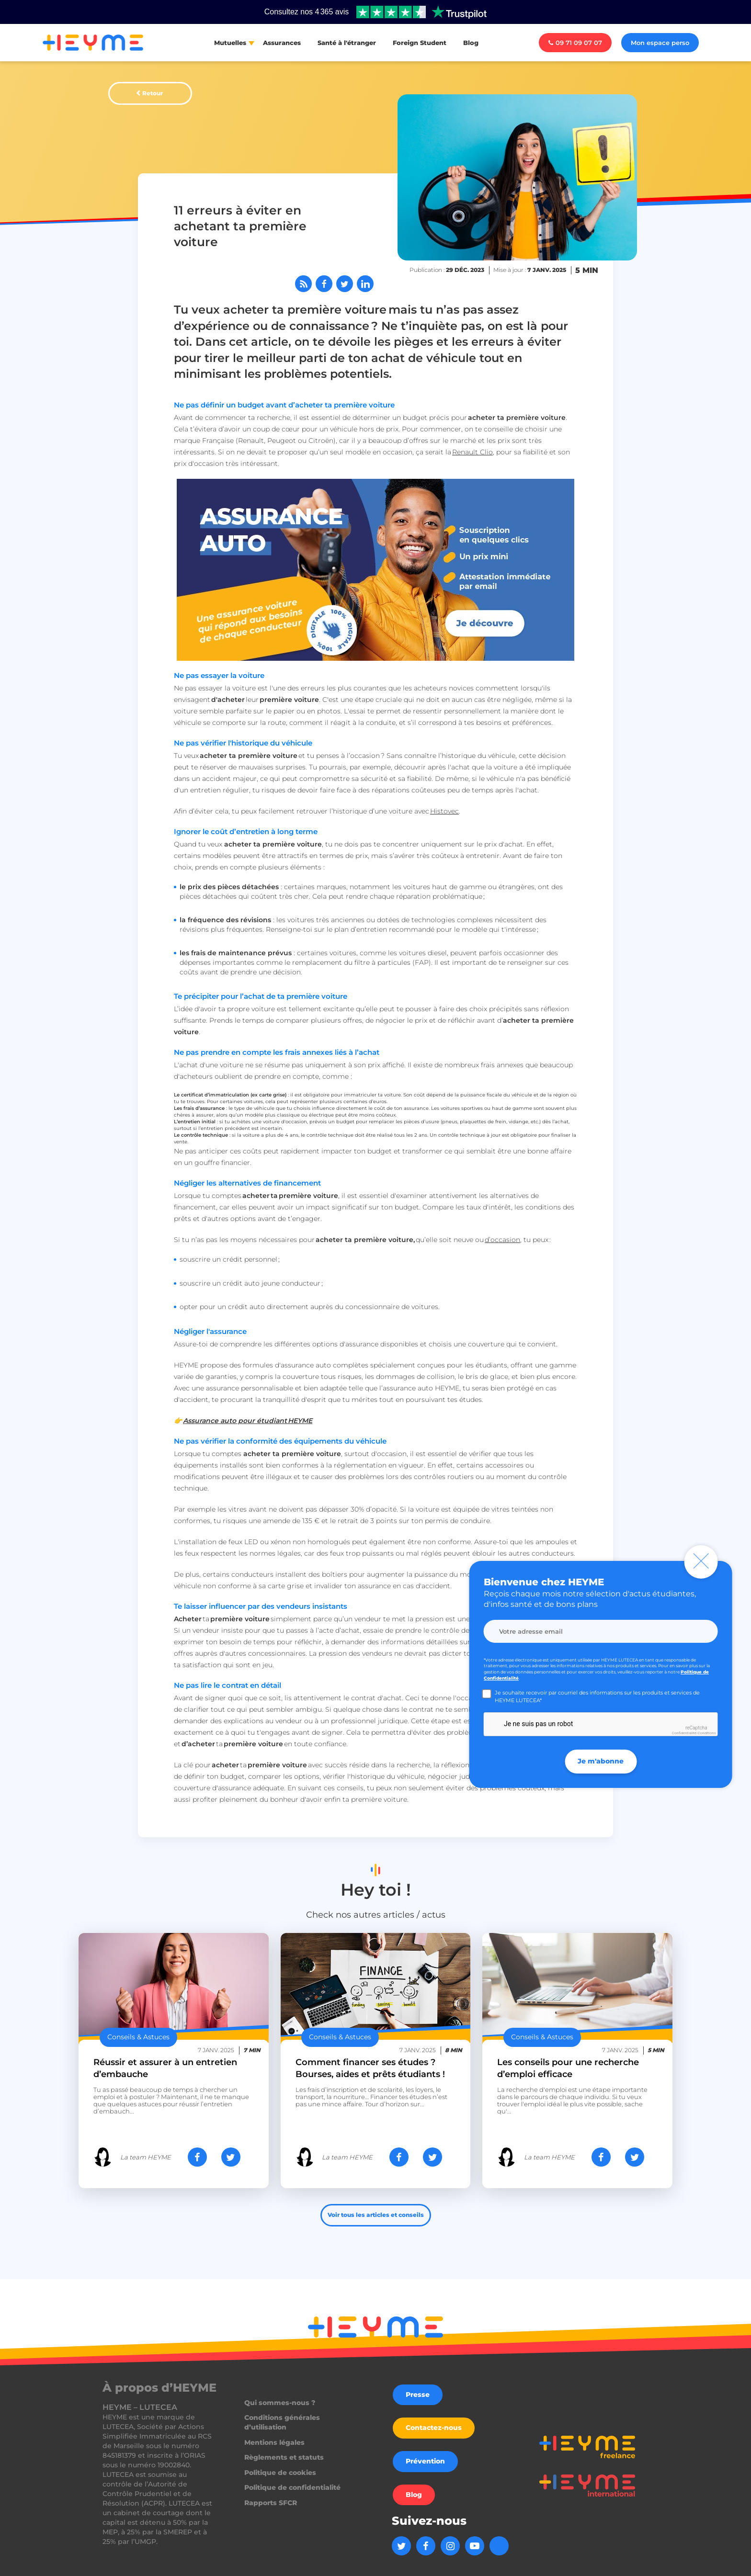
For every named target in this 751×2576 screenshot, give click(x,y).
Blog (470, 42)
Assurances (282, 42)
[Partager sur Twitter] (344, 283)
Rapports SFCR (270, 2502)
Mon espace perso (660, 42)
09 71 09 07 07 (575, 42)
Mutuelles (230, 42)
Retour (152, 93)
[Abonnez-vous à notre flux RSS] (303, 283)
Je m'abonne (601, 1761)
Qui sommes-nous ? (279, 2402)
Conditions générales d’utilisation (282, 2422)
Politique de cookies (280, 2472)
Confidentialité (684, 1733)
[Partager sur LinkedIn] (365, 283)
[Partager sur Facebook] (324, 283)
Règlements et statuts (284, 2457)
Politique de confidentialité (292, 2487)
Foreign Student (419, 42)
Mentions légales (274, 2442)
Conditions (706, 1733)
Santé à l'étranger (347, 42)
